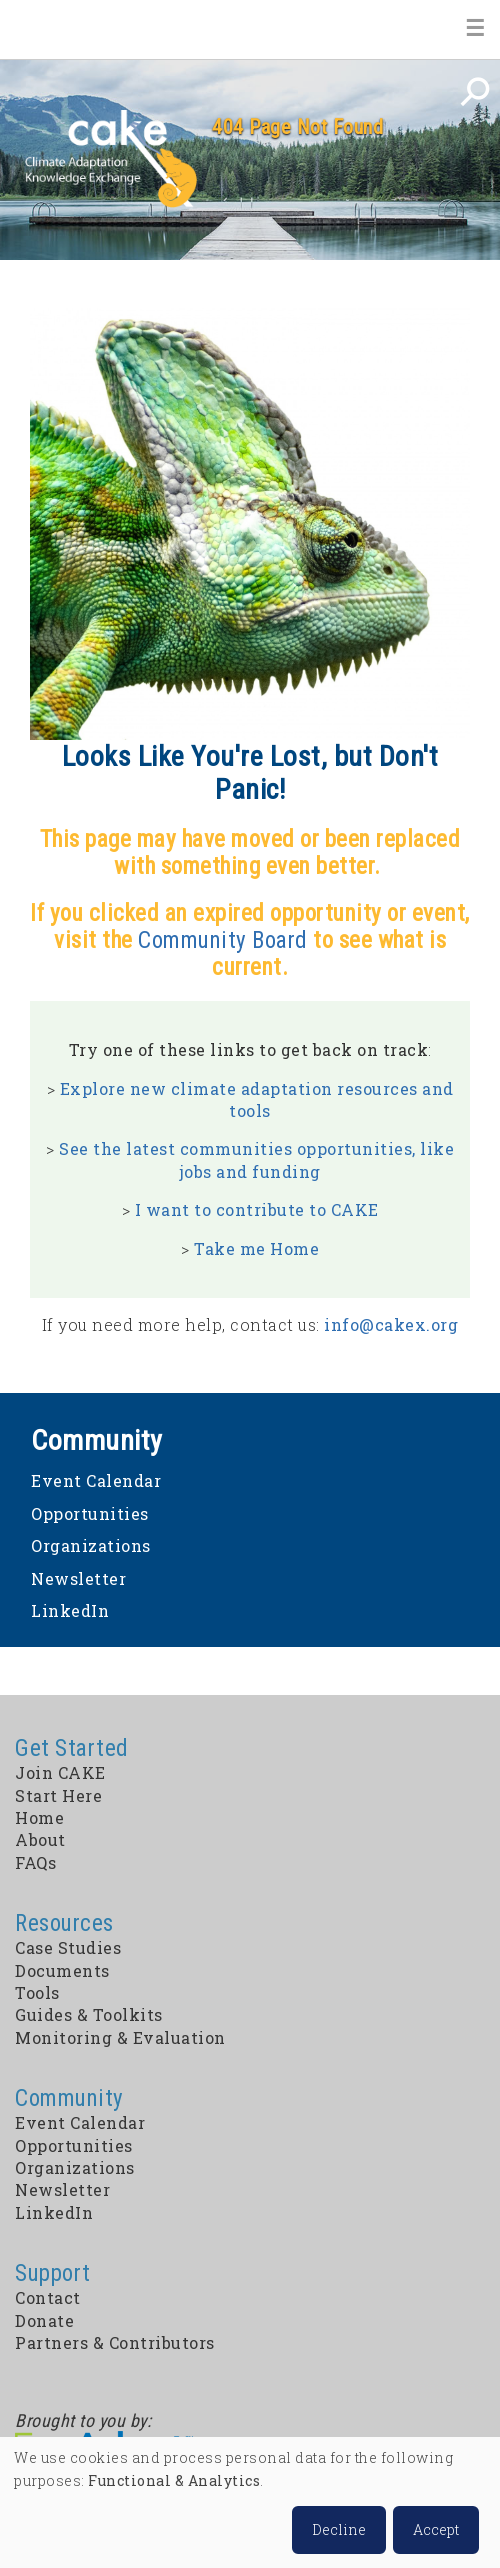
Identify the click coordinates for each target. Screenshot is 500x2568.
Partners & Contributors (115, 2342)
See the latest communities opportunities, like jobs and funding (256, 1159)
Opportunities (90, 1513)
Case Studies (68, 1947)
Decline (339, 2529)
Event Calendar (96, 1480)
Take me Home (256, 1248)
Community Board (223, 940)
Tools (37, 1992)
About (40, 1839)
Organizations (91, 1545)
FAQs (35, 1862)
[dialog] (250, 2502)
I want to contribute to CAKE (257, 1209)
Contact (48, 2297)
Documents (62, 1970)
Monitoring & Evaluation (120, 2037)
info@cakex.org (391, 1324)
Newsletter (78, 1578)
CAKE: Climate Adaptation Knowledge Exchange (111, 160)
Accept (436, 2529)
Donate (44, 2320)
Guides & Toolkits (89, 2014)
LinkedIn (70, 1610)
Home (46, 29)
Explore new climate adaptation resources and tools (257, 1099)
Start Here (58, 1795)
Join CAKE (60, 1772)
